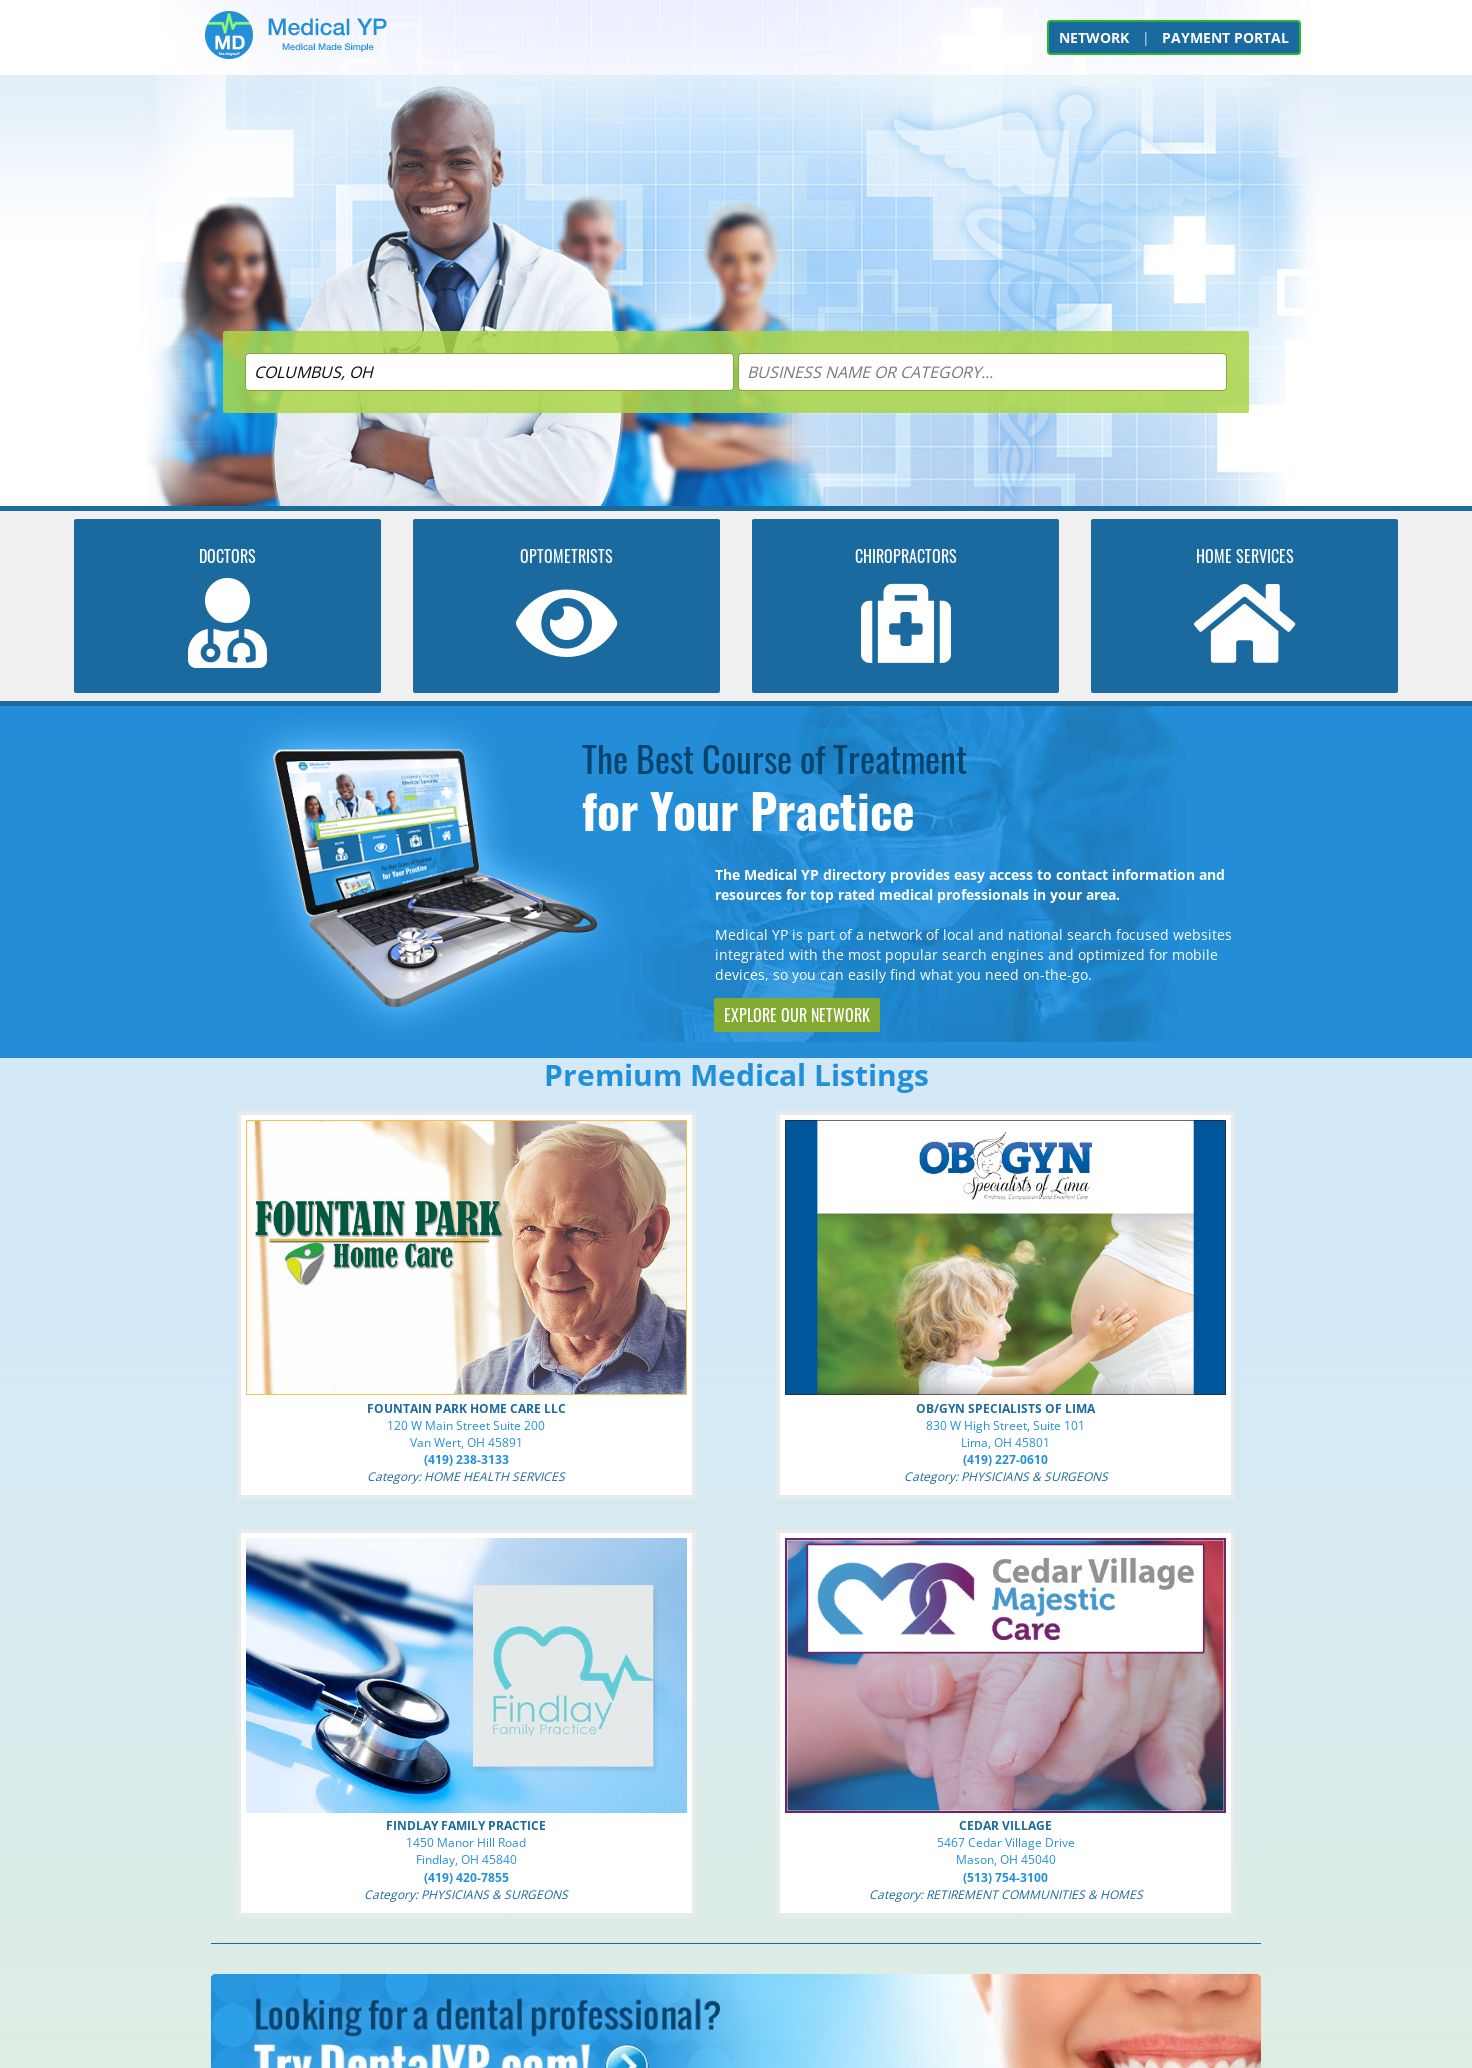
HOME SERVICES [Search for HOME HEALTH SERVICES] (1245, 556)
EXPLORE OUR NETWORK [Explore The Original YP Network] (797, 1015)
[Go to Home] (296, 42)
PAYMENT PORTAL (1225, 37)
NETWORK (1094, 37)
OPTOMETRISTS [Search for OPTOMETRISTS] (566, 556)
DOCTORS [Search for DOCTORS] (227, 556)
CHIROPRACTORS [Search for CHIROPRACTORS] (906, 556)
